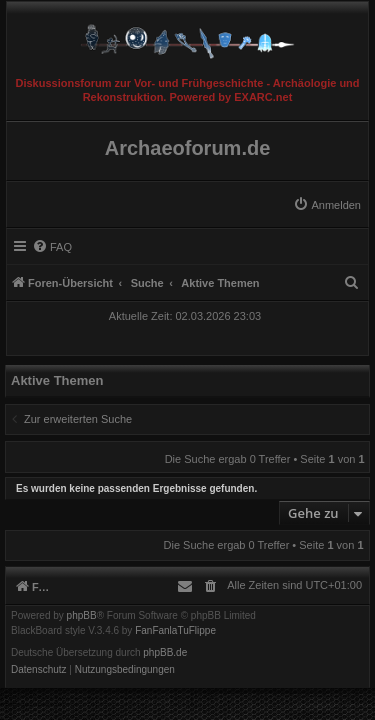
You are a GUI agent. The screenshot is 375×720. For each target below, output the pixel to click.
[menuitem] (327, 205)
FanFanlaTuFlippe (175, 631)
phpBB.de (165, 653)
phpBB (82, 616)
